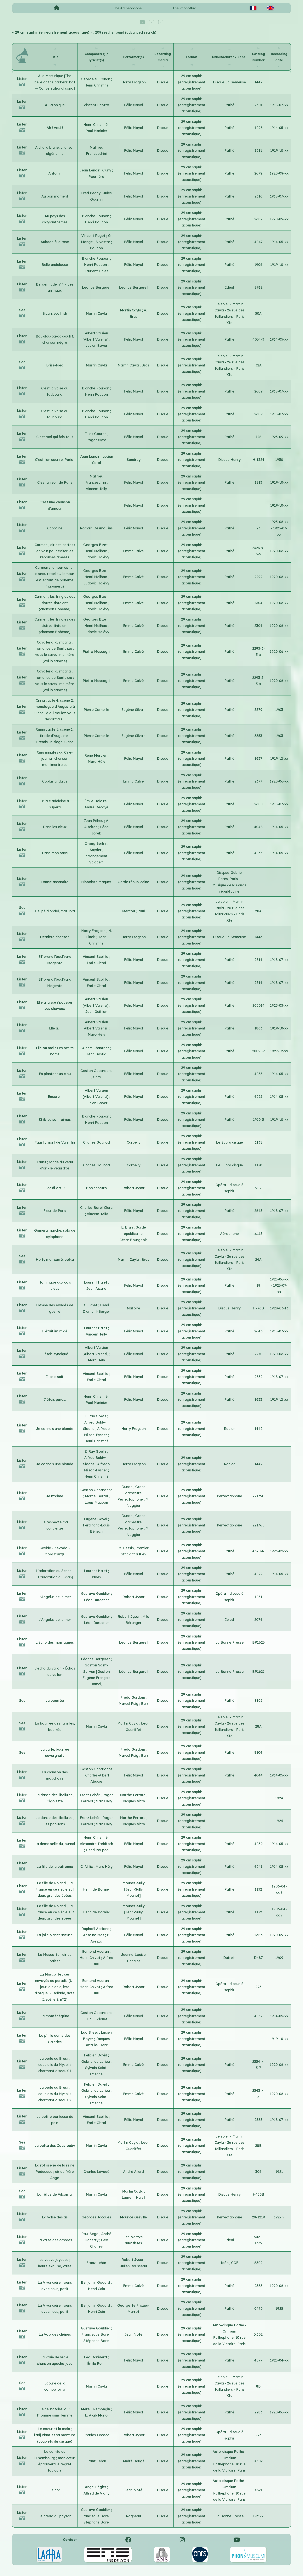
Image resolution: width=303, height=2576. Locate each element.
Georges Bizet (96, 546)
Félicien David (96, 2057)
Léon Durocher (96, 1601)
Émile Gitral (96, 964)
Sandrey (133, 461)
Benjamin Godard (96, 2284)
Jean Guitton (96, 1013)
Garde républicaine (133, 883)
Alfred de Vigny (96, 2495)
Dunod (128, 1488)
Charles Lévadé (96, 2173)
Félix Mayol (133, 106)
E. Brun (127, 1229)
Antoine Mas (94, 1936)
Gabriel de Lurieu (96, 2063)
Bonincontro (96, 1189)
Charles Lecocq (96, 2436)
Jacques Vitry (133, 1802)
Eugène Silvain (133, 711)
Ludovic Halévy (96, 558)
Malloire (133, 1310)
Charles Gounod (96, 1144)
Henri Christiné (96, 87)
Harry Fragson (133, 83)
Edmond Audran (96, 1953)
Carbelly (133, 1144)
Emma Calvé (133, 552)
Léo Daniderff (96, 2358)
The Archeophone (127, 8)
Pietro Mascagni (96, 653)
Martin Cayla (96, 315)
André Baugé (134, 2462)
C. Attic (87, 1868)
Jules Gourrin (96, 435)
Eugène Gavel (96, 1520)
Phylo (96, 1578)
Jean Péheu (94, 822)
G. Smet (91, 1306)
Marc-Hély (96, 763)
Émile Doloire (96, 802)
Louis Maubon (96, 1504)
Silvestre (103, 243)
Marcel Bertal (97, 1497)
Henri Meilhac (96, 552)
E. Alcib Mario (96, 2417)
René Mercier (96, 757)
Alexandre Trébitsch (96, 1845)
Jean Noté (133, 2336)
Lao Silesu (90, 2034)
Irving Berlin (96, 845)
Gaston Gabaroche (96, 1072)
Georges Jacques (96, 2218)
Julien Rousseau (133, 2267)
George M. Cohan (96, 80)
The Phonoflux (184, 8)
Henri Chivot (90, 1959)
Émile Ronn (96, 2365)
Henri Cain (96, 2290)
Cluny (107, 172)
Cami (97, 1078)
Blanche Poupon (96, 217)
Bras (145, 367)
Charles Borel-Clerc (96, 1209)
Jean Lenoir (90, 172)
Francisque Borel (96, 2336)
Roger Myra (96, 441)
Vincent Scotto (96, 106)
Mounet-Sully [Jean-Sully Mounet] (134, 1890)
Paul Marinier (96, 132)
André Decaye (96, 808)
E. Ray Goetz (96, 1417)
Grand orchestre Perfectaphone (131, 1494)
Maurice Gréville (133, 2218)
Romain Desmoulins (96, 529)
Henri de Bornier (96, 1891)
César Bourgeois (133, 1241)
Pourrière (96, 178)
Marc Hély (96, 1361)
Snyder (96, 851)
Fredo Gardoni (133, 1699)
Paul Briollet (97, 2020)
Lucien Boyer (96, 347)
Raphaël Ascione (96, 1930)
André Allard (133, 2173)
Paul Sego (90, 2235)
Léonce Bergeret (96, 289)
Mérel (86, 2410)
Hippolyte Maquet (96, 883)
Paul (141, 912)
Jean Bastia (96, 1055)
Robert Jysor (134, 1189)
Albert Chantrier (96, 1049)
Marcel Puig (129, 1705)
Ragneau (133, 2517)
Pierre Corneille (96, 711)
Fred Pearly (91, 194)
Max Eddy (104, 1802)
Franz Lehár (90, 1796)
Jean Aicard (96, 1290)
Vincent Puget (93, 237)
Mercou (129, 912)
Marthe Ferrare (133, 1796)
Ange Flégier (96, 2488)
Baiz (144, 1705)
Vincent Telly (96, 490)
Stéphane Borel (96, 2342)
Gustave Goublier (96, 1595)
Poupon (96, 249)
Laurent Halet (96, 272)
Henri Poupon (96, 223)
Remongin (102, 2410)
